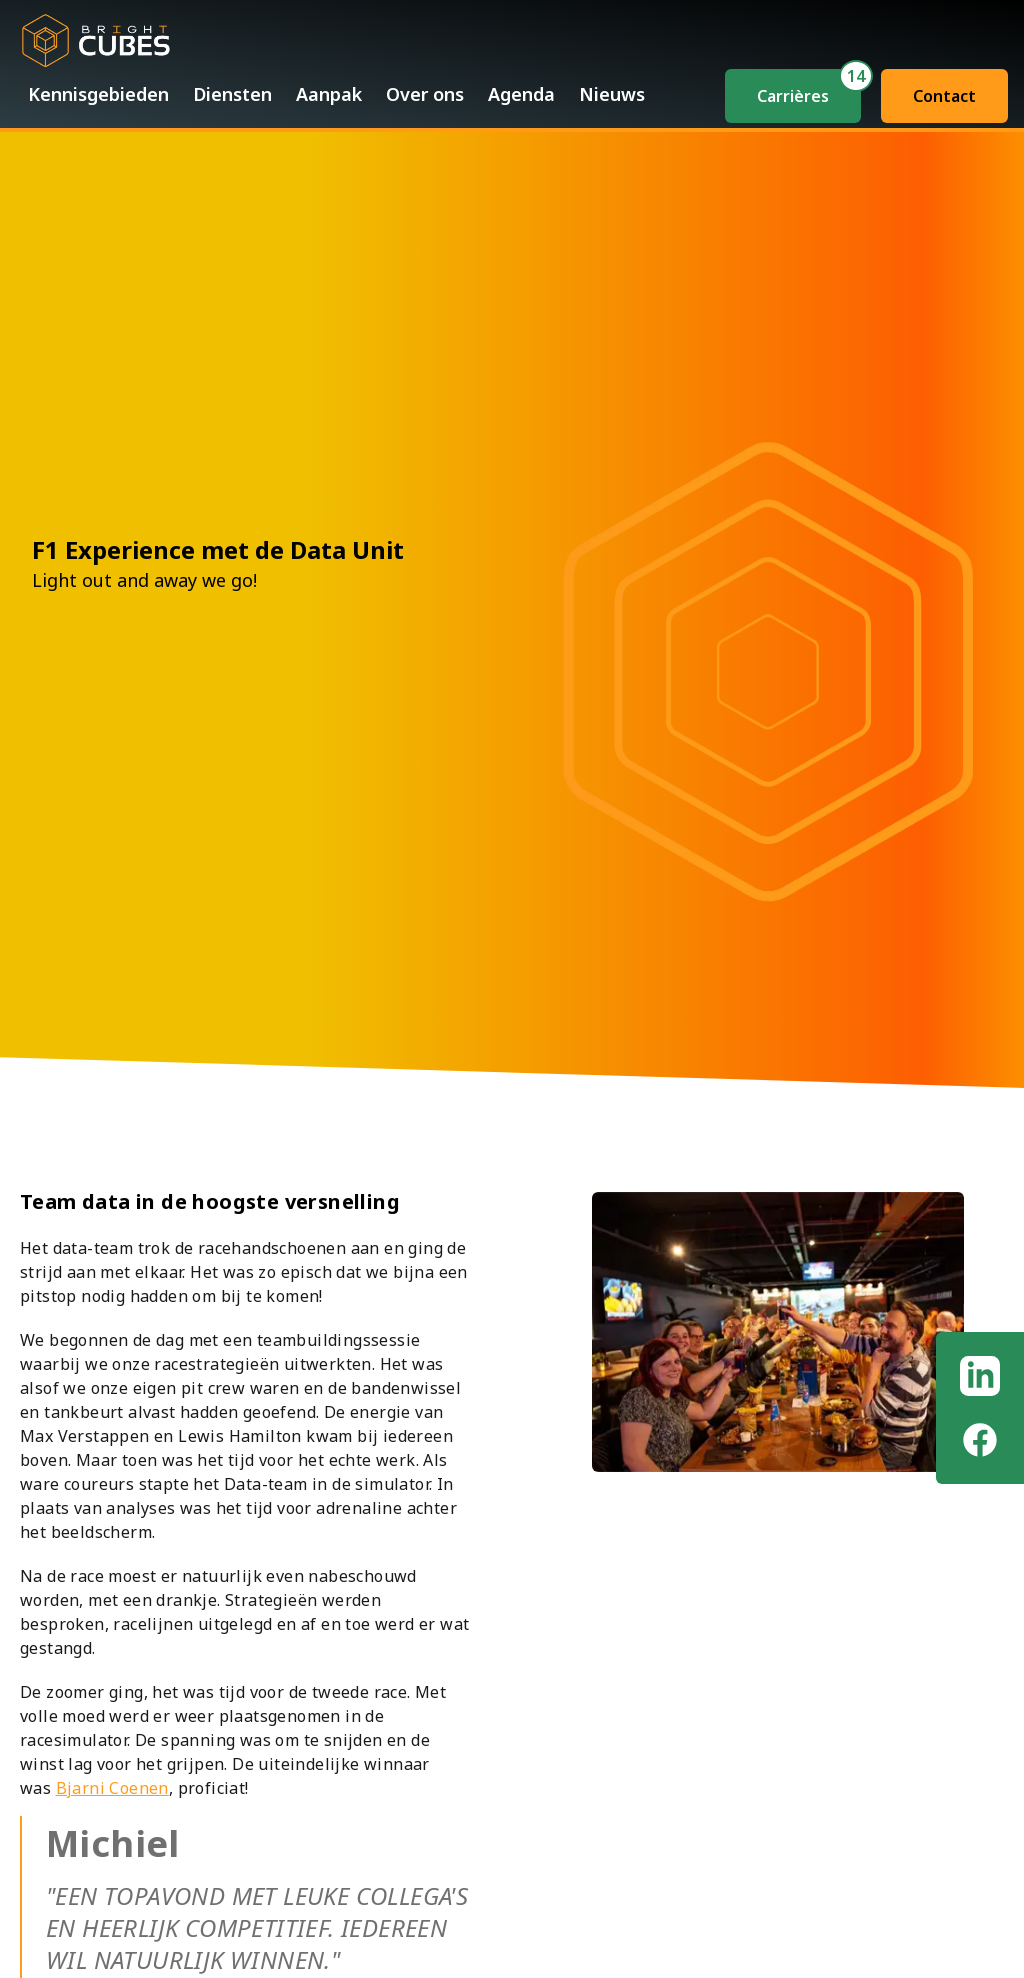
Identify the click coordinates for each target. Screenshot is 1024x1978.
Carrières (793, 96)
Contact (944, 96)
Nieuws (612, 94)
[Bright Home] (96, 36)
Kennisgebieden (98, 94)
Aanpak (329, 94)
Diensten (232, 94)
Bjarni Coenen (112, 1788)
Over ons (425, 94)
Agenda (521, 94)
